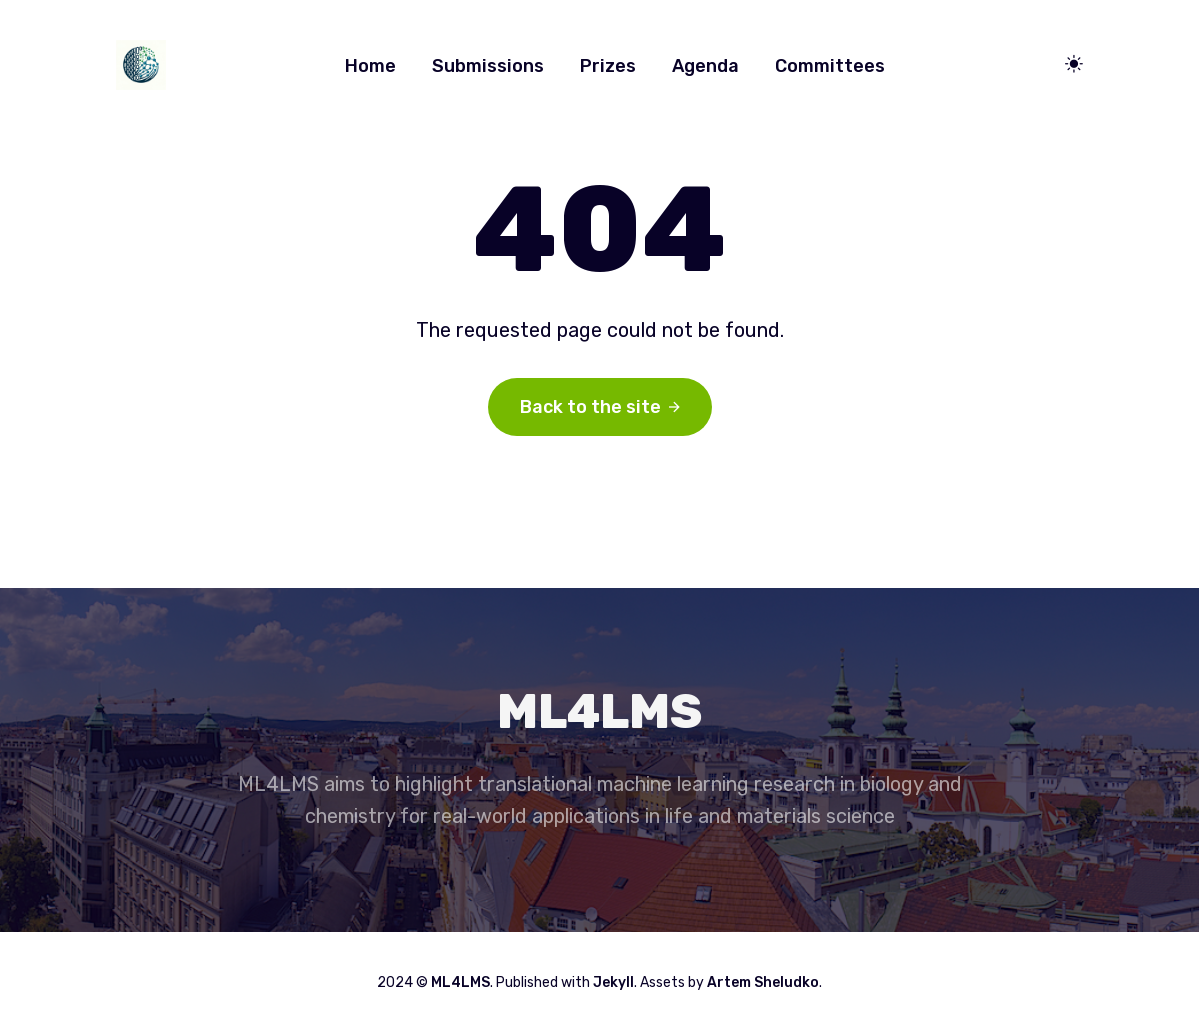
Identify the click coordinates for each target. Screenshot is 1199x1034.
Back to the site (600, 407)
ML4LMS (460, 982)
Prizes (608, 66)
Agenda (705, 66)
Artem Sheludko (763, 982)
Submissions (488, 66)
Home (370, 66)
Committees (830, 66)
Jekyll (613, 982)
